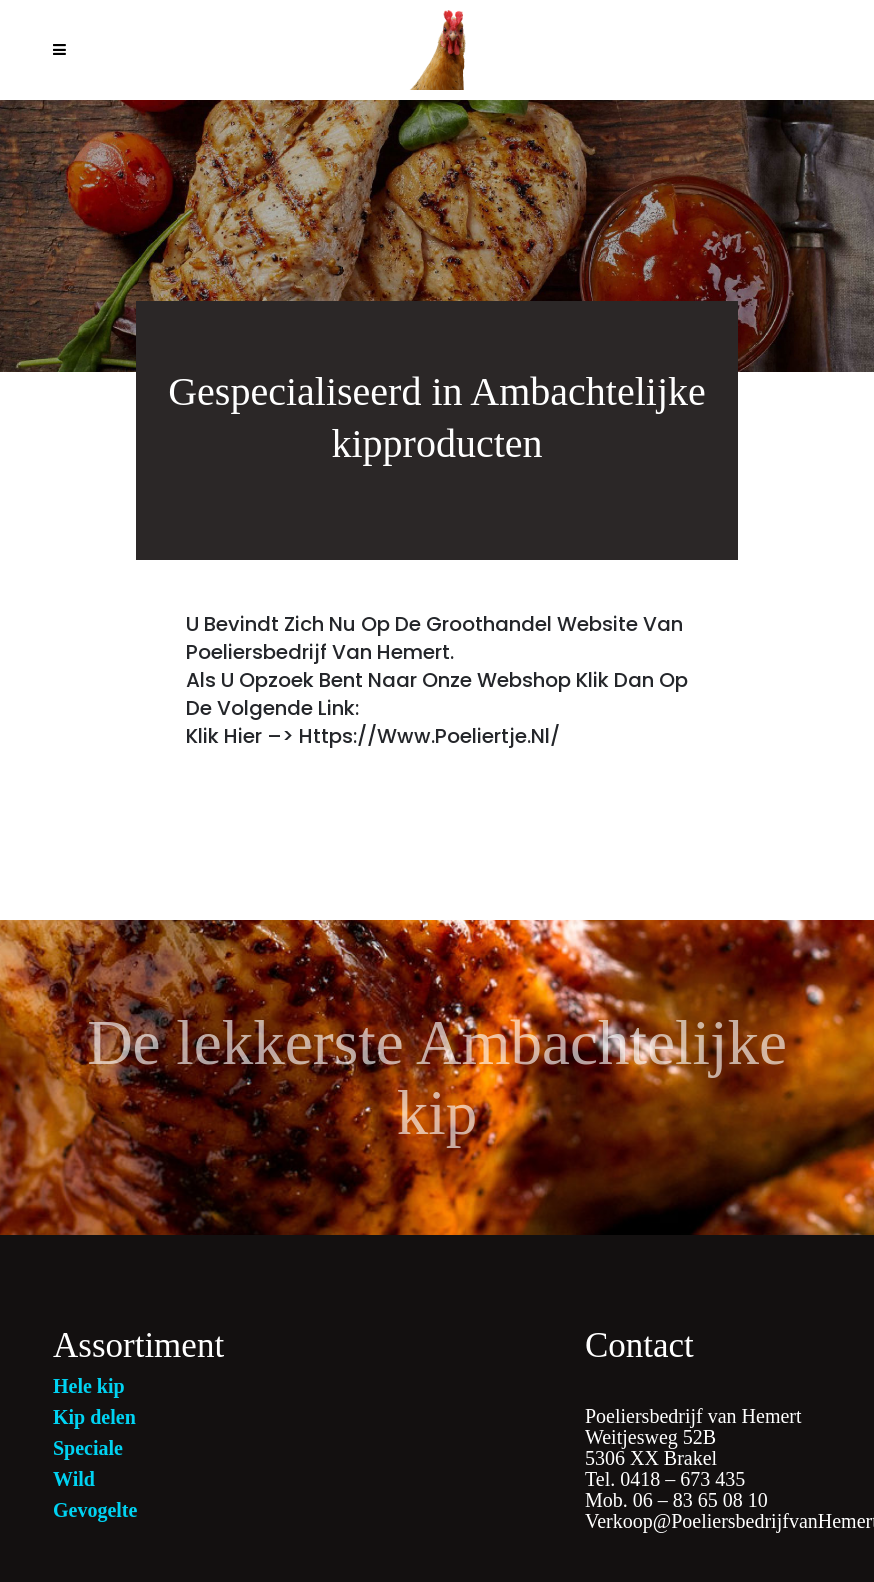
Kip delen (94, 1417)
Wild (74, 1479)
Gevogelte (95, 1510)
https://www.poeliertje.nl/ (429, 736)
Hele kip (89, 1386)
